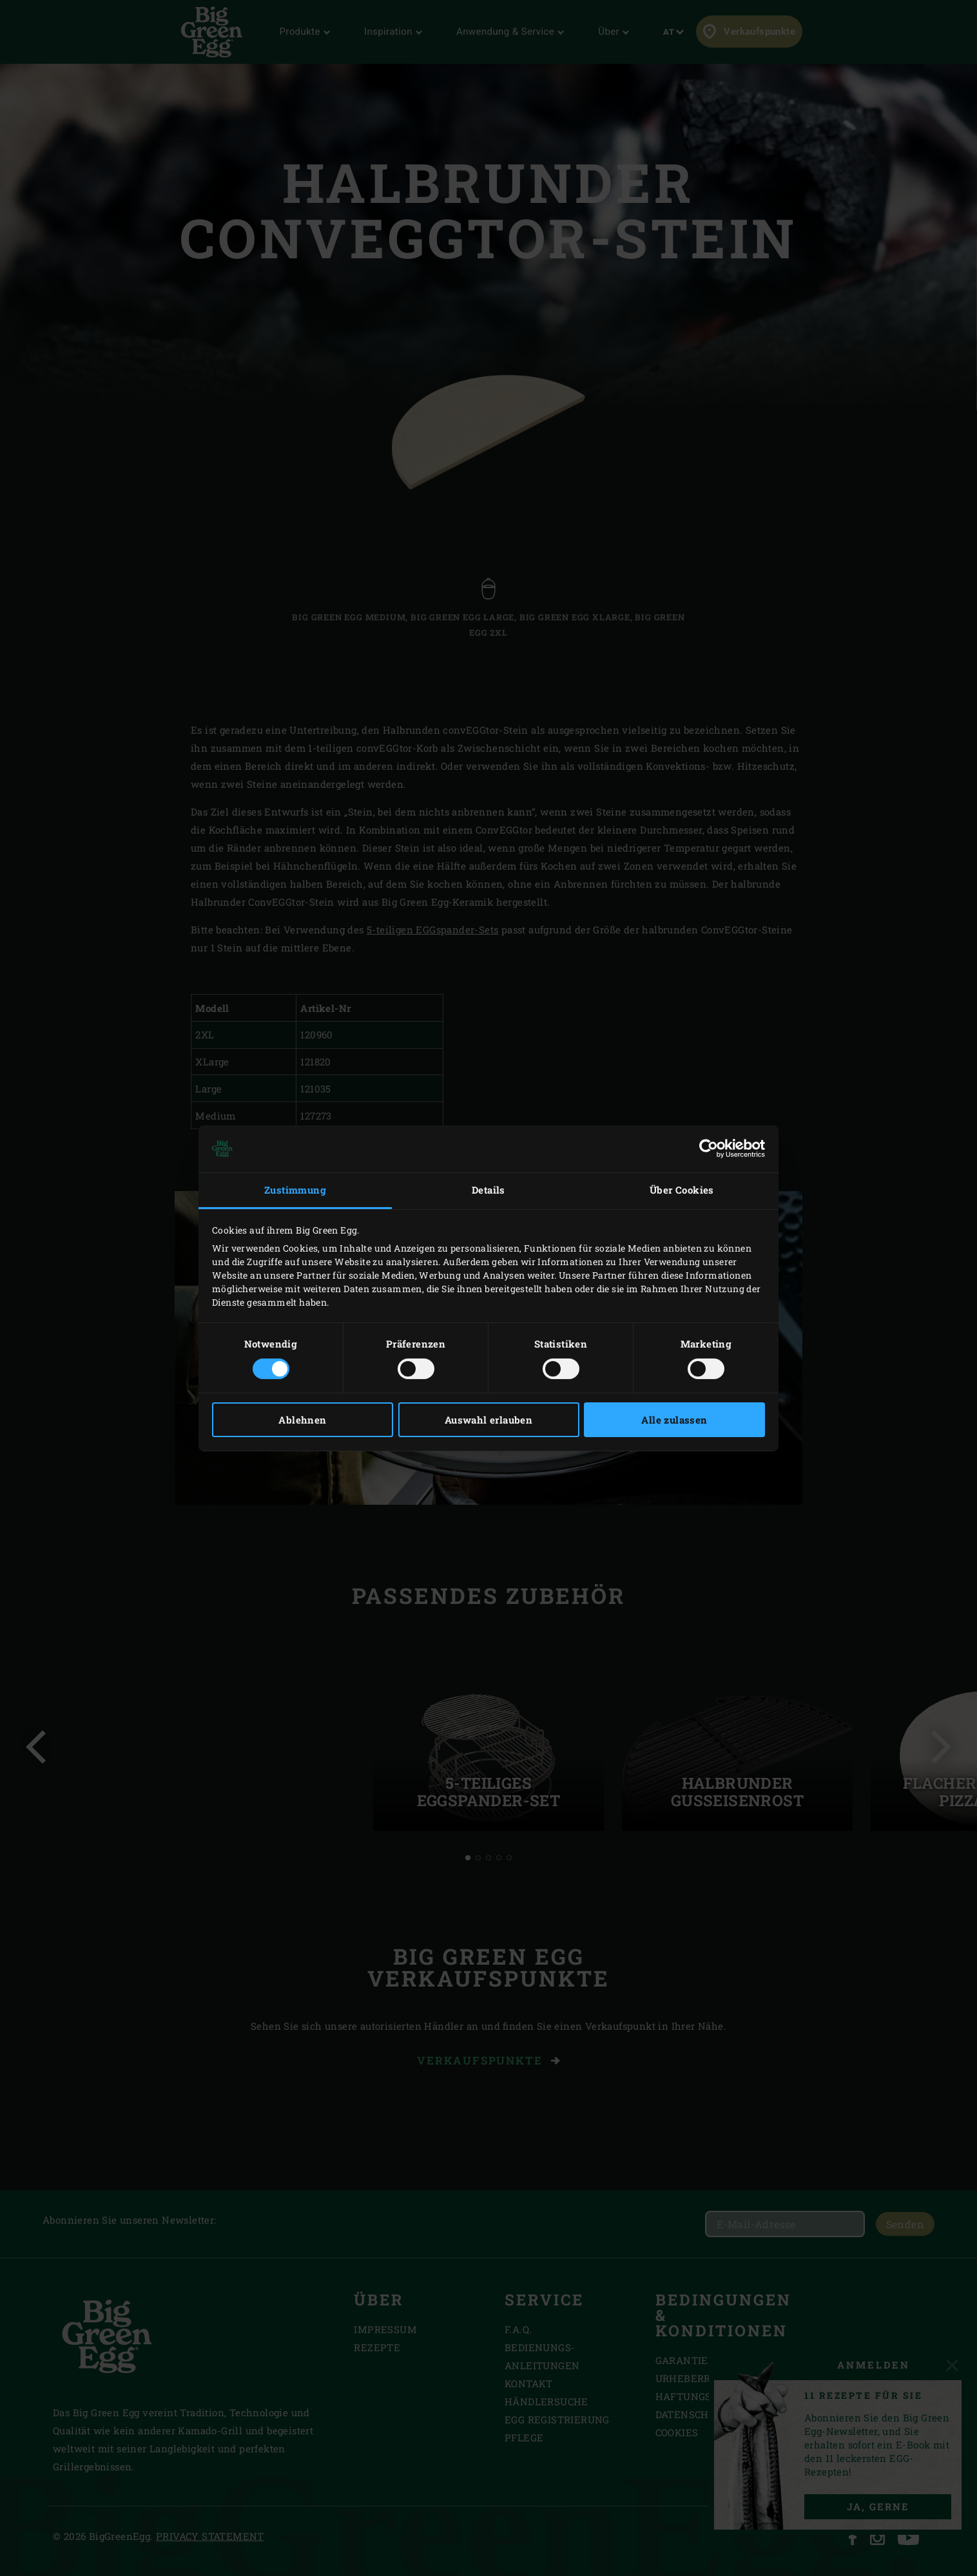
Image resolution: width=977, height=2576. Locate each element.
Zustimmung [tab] (295, 1189)
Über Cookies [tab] (682, 1189)
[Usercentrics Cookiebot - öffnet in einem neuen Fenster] (708, 1148)
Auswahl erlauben (488, 1419)
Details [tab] (488, 1189)
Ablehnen (302, 1419)
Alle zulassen (674, 1419)
